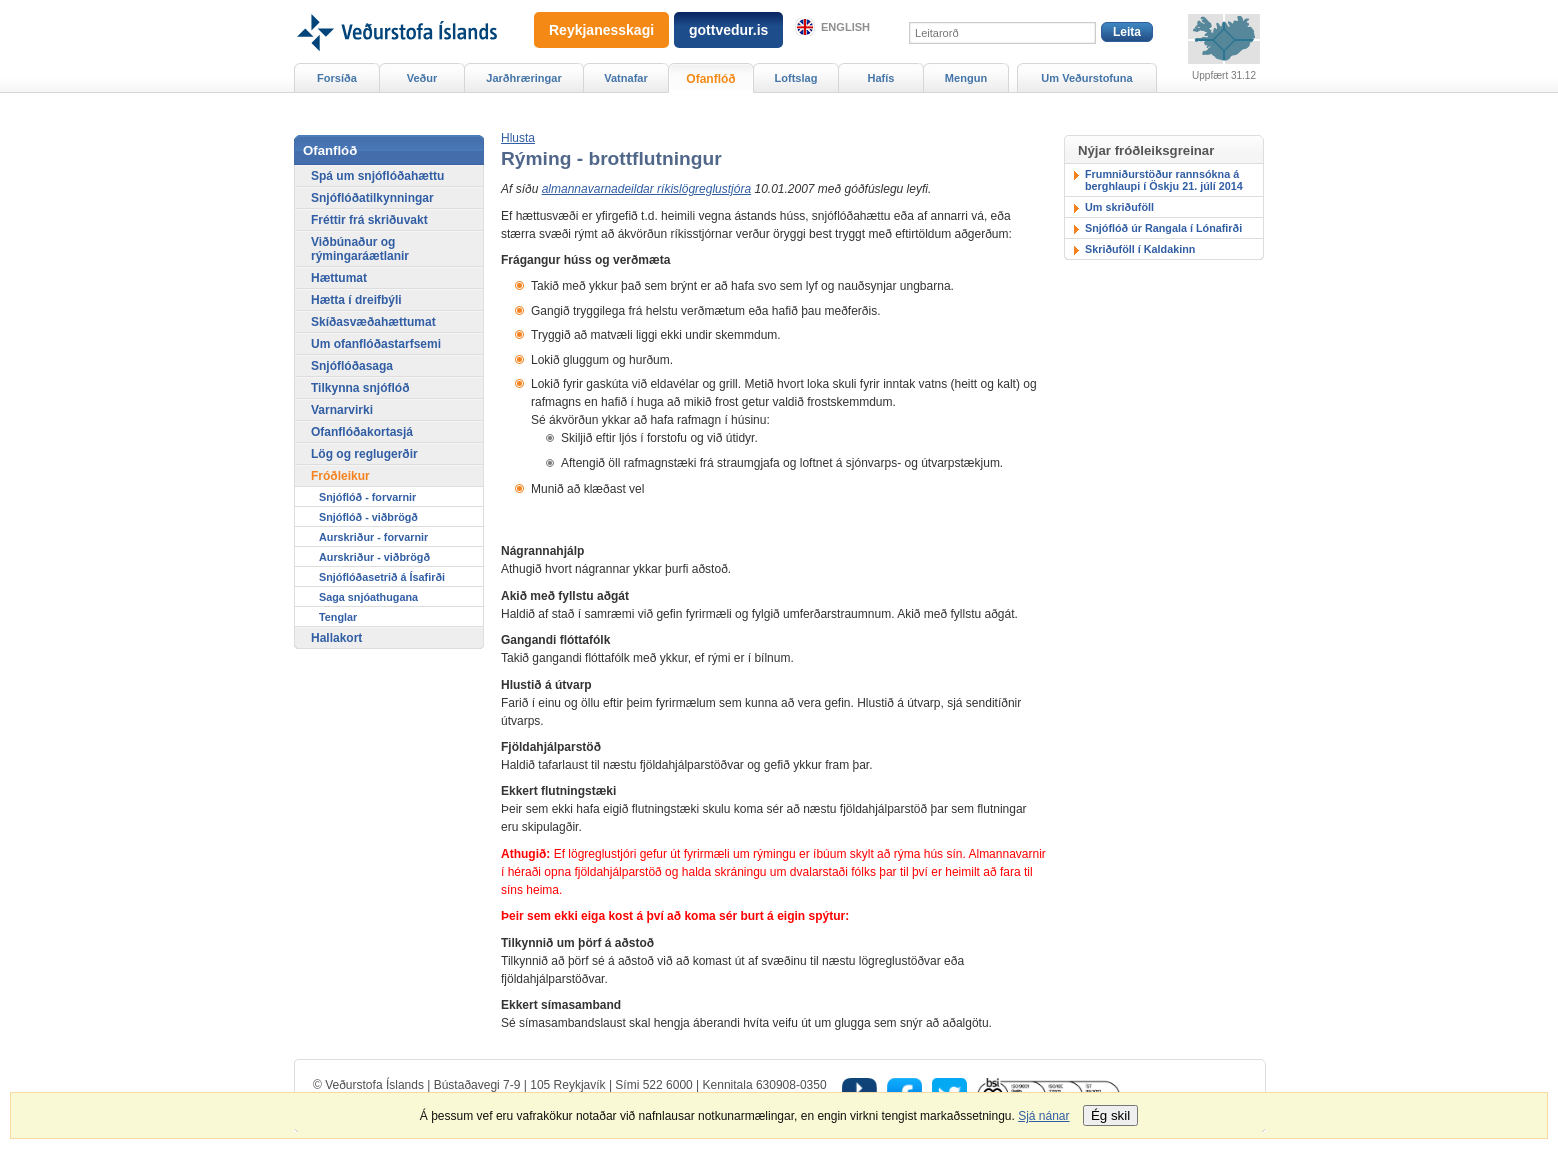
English (845, 27)
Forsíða (337, 78)
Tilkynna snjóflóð (360, 388)
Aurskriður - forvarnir (373, 537)
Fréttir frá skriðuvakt (369, 220)
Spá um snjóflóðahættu (377, 176)
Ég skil (1110, 1115)
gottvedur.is (728, 30)
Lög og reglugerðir (364, 454)
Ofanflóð (710, 79)
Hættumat (339, 278)
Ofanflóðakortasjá (362, 432)
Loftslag (796, 78)
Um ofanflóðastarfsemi (376, 344)
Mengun (966, 78)
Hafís (881, 78)
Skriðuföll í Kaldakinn (1140, 249)
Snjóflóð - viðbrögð (368, 517)
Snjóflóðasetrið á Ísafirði (382, 577)
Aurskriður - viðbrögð (374, 557)
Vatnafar (626, 78)
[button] (518, 138)
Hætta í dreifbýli (356, 300)
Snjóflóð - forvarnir (367, 497)
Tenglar (338, 617)
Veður (422, 78)
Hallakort (336, 638)
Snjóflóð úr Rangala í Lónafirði (1163, 228)
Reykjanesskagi (601, 30)
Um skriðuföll (1119, 207)
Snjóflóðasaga (352, 366)
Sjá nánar (1043, 1116)
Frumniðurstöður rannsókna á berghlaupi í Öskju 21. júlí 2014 (1164, 180)
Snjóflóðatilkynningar (372, 198)
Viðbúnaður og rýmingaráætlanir (360, 249)
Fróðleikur (340, 476)
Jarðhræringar (523, 78)
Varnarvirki (342, 410)
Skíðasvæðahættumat (373, 322)
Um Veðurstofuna (1086, 78)
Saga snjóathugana (368, 597)
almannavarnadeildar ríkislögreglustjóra (646, 189)
